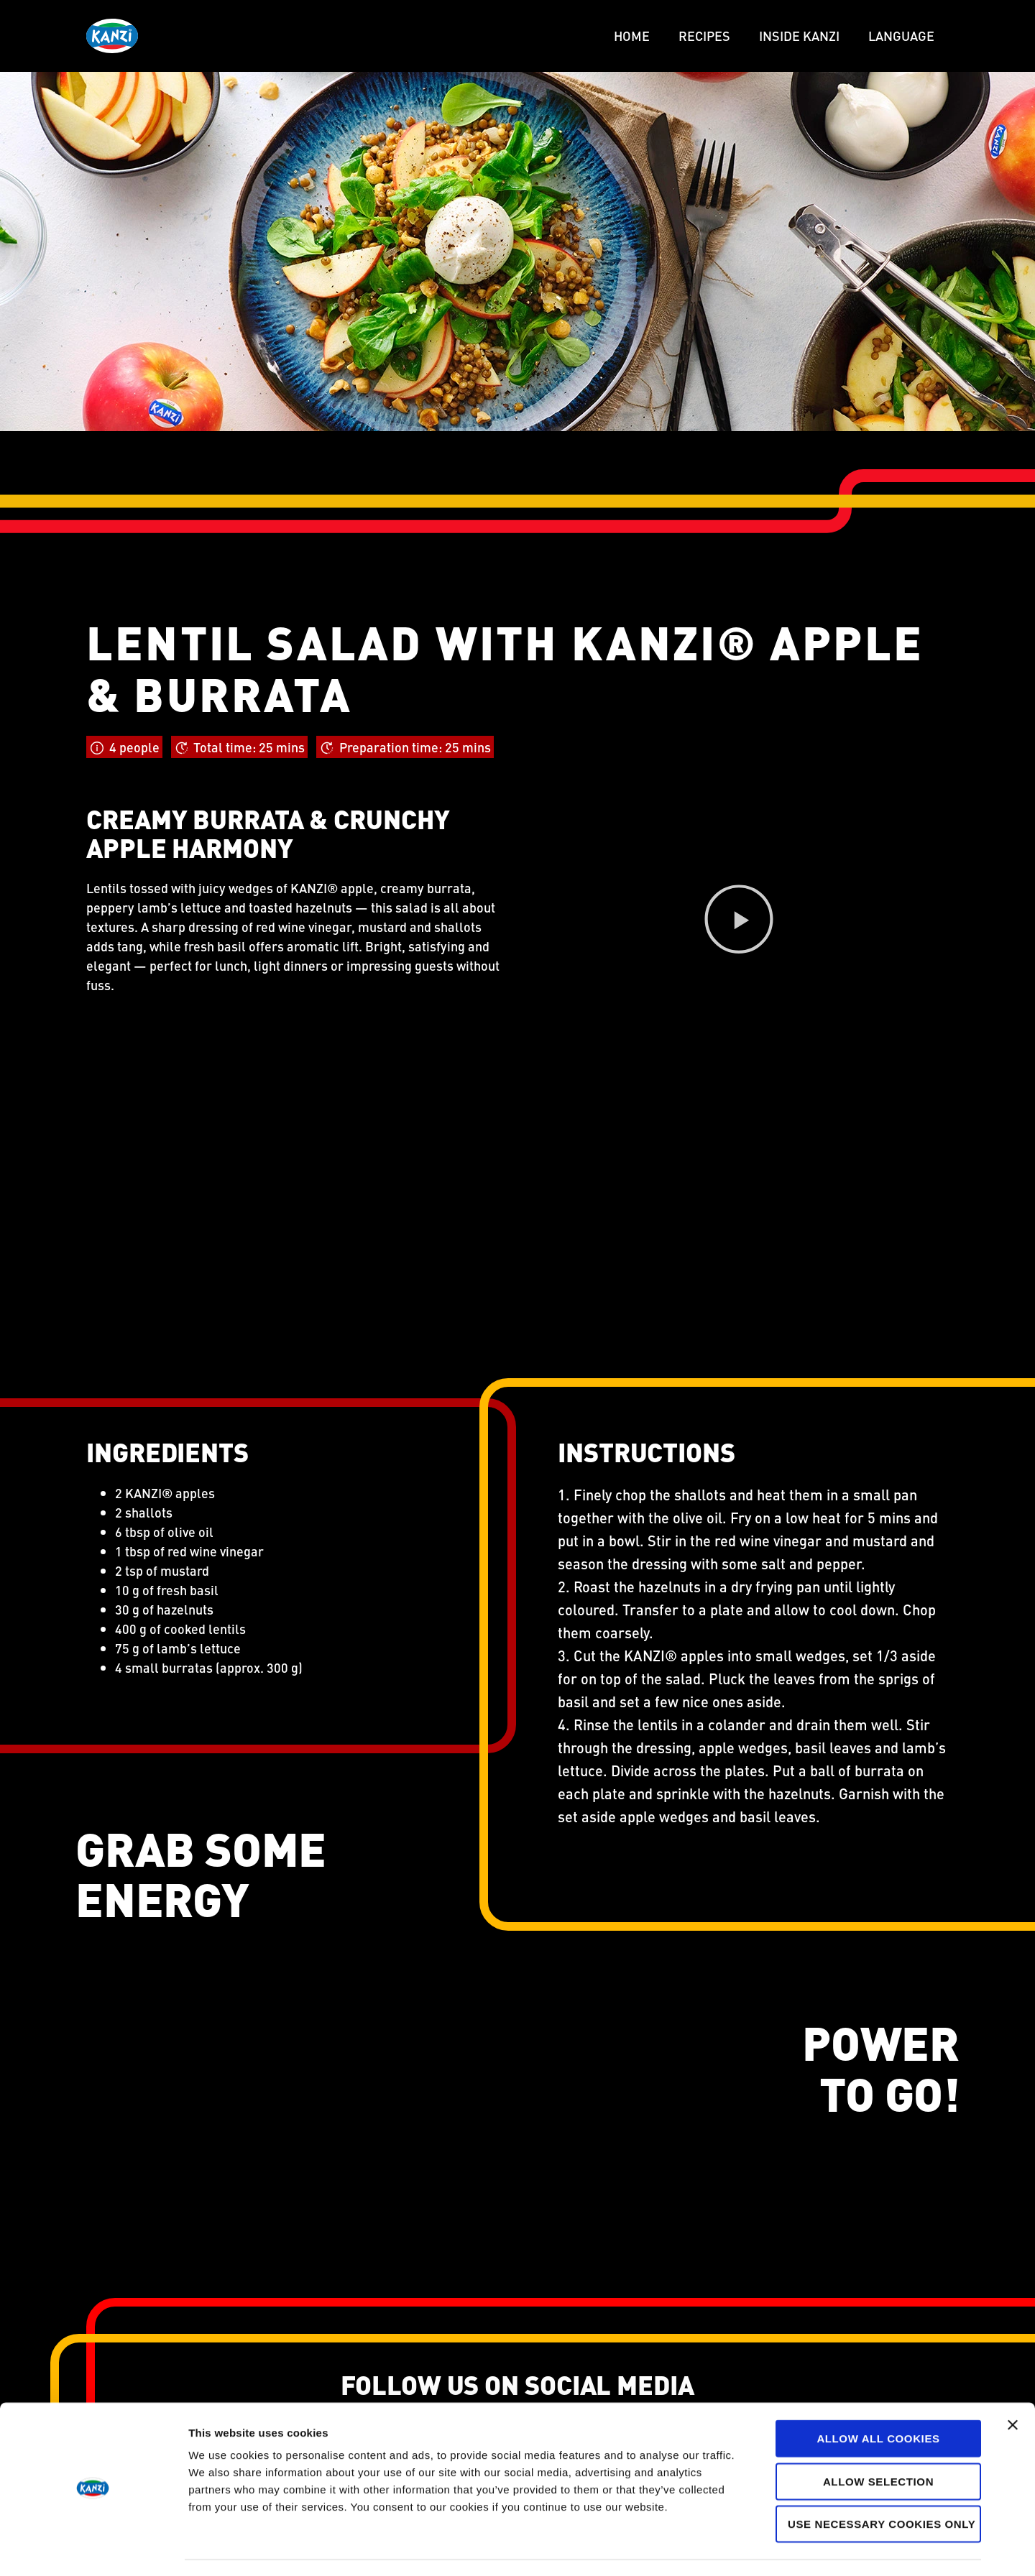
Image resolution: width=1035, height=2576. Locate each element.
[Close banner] (1013, 2385)
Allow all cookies (878, 2398)
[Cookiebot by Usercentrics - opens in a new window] (93, 2548)
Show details (754, 2548)
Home (632, 36)
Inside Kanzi (799, 36)
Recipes (704, 36)
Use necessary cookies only (880, 2484)
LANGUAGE (901, 36)
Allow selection (879, 2441)
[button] (739, 922)
